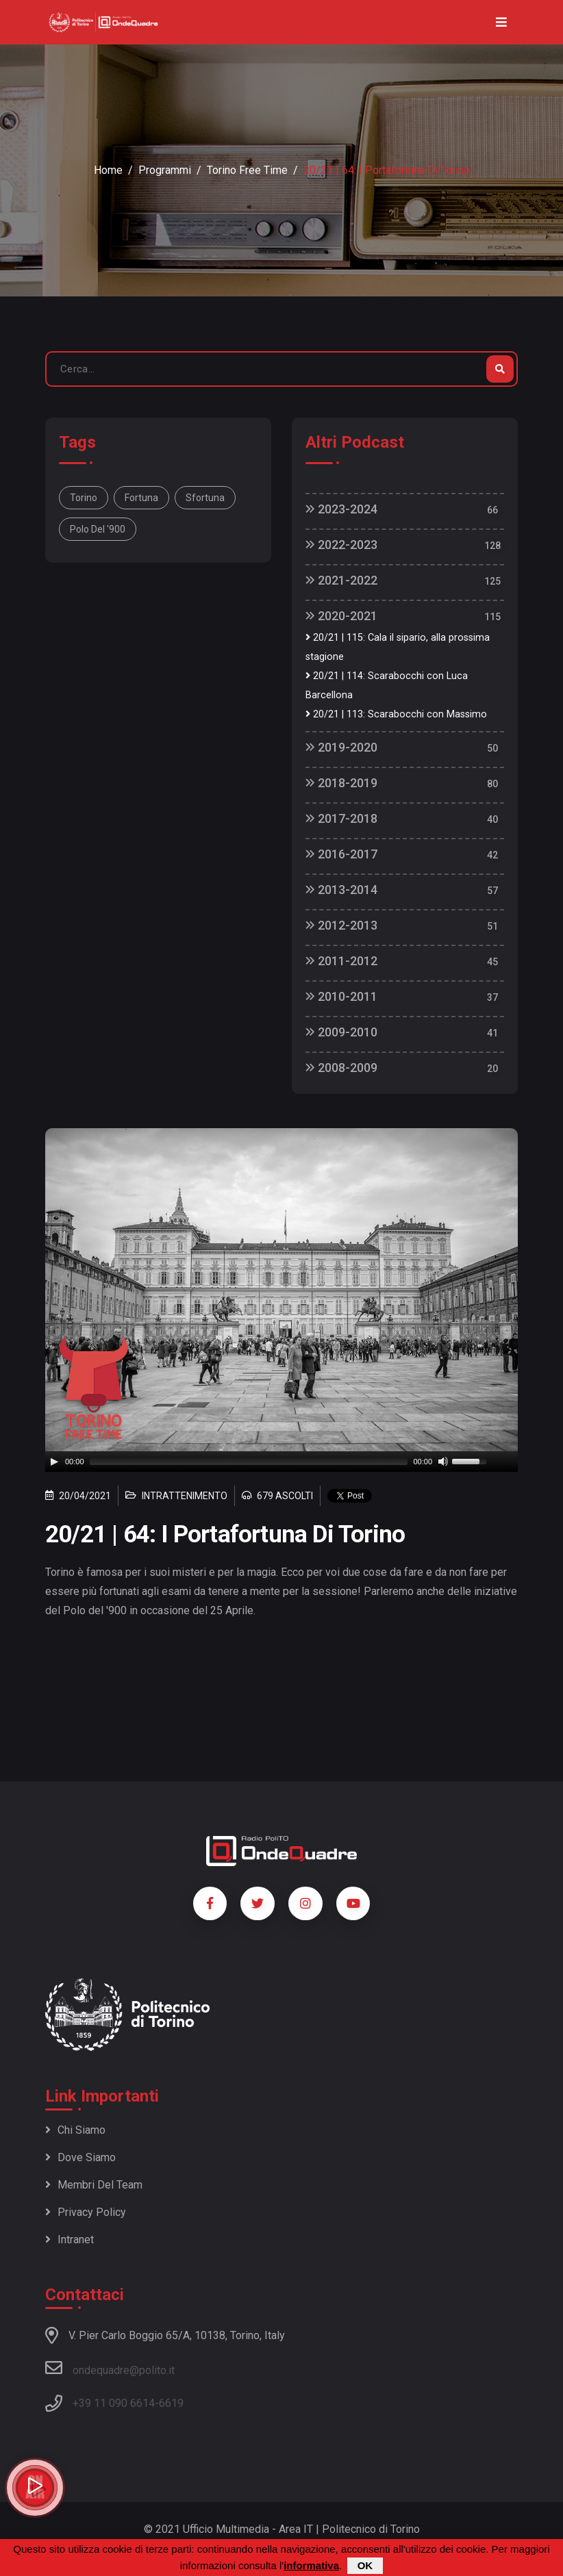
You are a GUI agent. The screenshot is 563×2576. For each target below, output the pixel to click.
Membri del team (93, 2184)
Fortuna (141, 497)
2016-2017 (341, 854)
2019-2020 (341, 747)
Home (108, 170)
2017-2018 (341, 818)
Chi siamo (75, 2130)
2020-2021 (341, 616)
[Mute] (443, 1461)
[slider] (249, 1461)
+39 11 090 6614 (114, 2403)
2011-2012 (341, 961)
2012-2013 (341, 925)
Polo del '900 (97, 529)
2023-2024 (341, 509)
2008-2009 (341, 1067)
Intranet (69, 2239)
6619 (171, 2403)
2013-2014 (341, 889)
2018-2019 (341, 783)
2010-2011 (341, 996)
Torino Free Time (247, 170)
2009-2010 (341, 1032)
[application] (281, 1461)
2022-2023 (341, 544)
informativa (311, 2565)
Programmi (164, 170)
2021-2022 (341, 580)
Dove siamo (80, 2157)
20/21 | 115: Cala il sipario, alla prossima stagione (397, 647)
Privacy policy (85, 2212)
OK (365, 2565)
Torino (83, 497)
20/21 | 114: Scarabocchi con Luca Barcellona (386, 685)
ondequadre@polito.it (110, 2368)
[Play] (54, 1461)
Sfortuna (205, 497)
